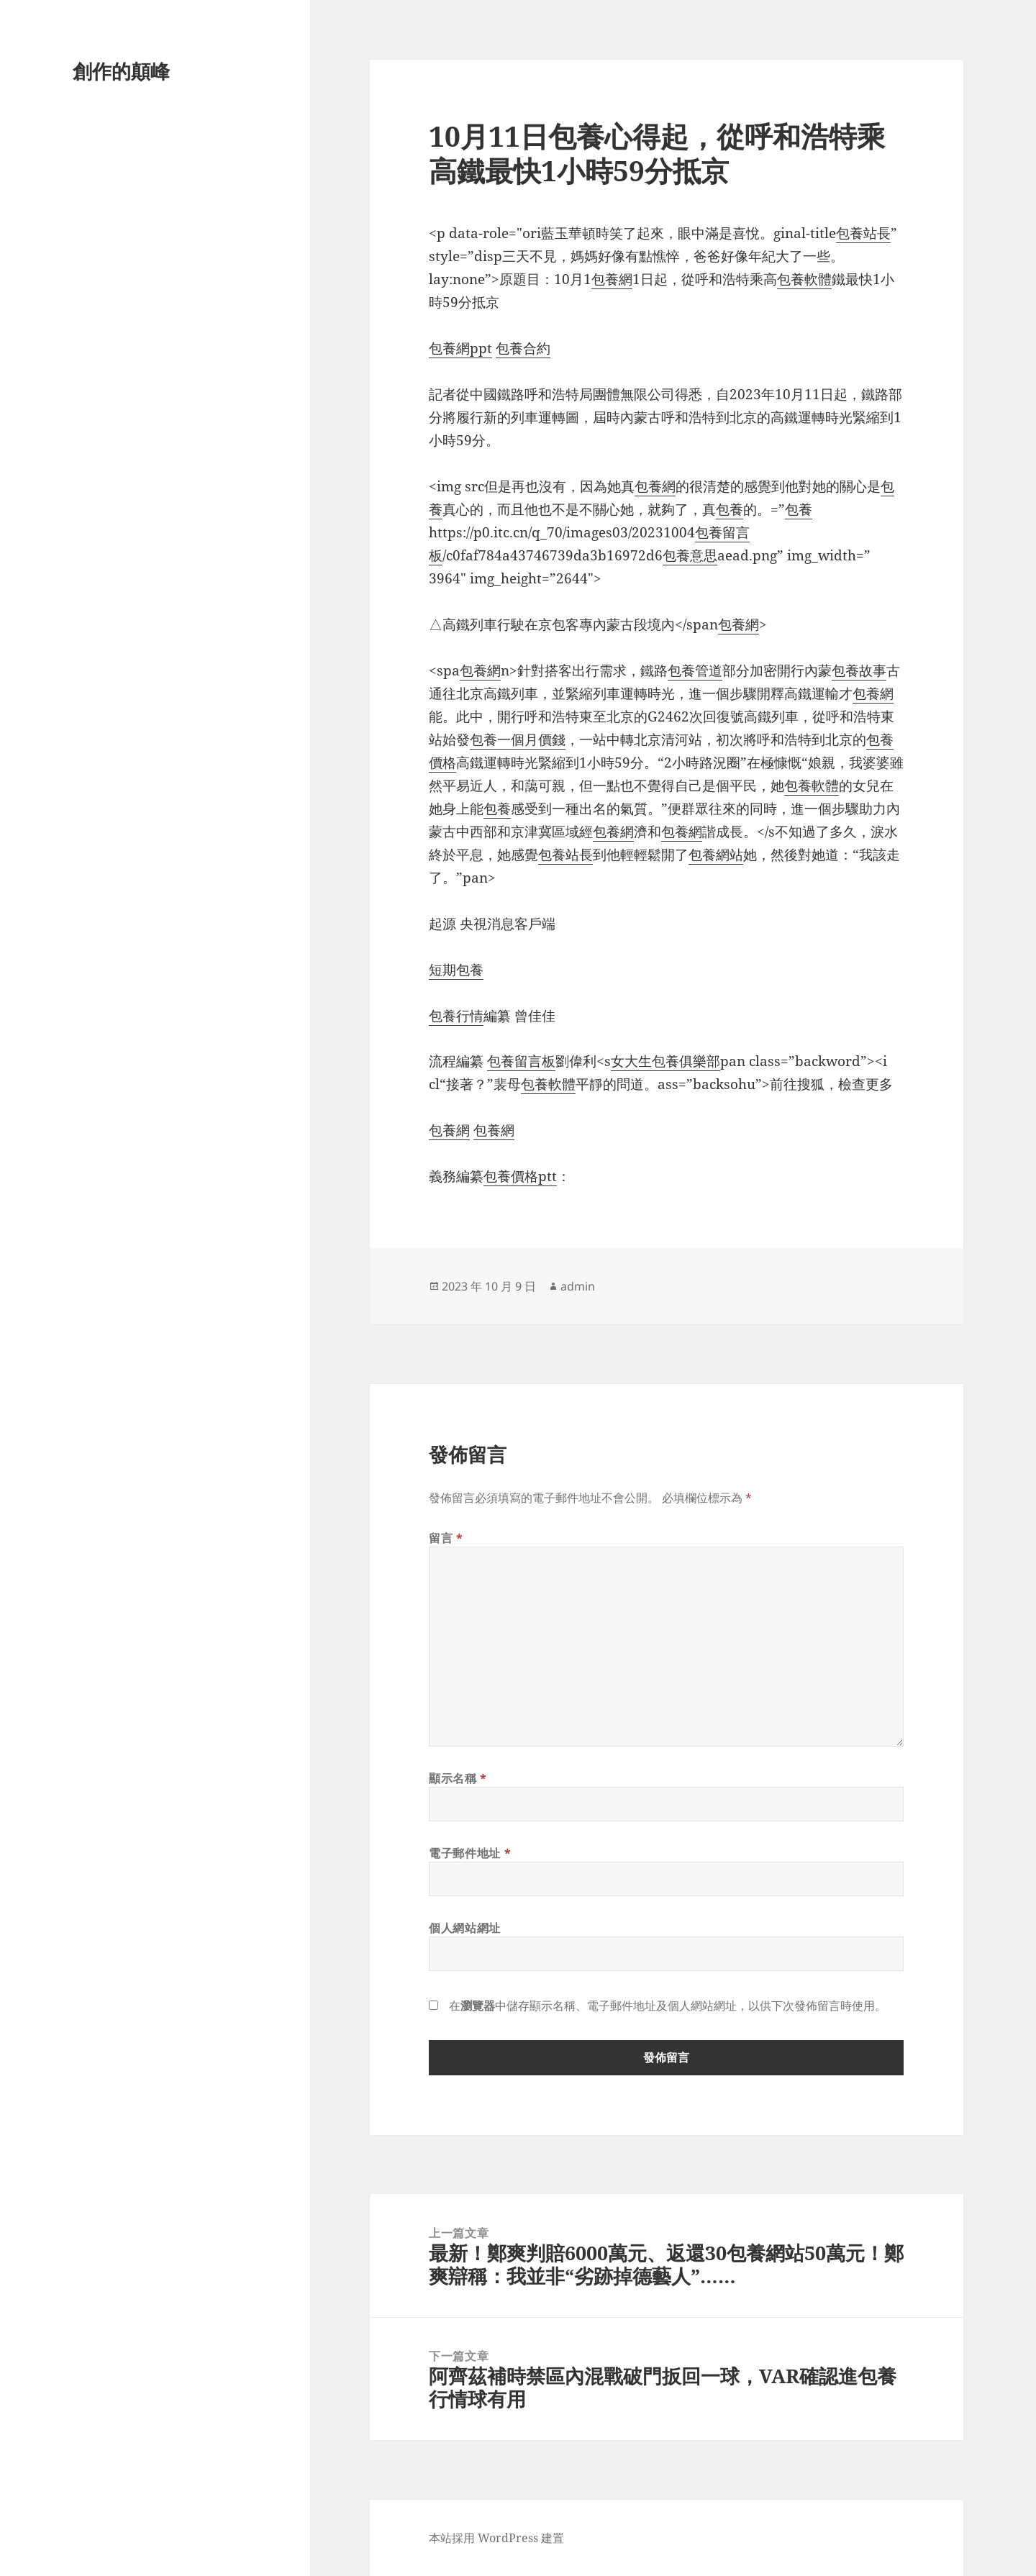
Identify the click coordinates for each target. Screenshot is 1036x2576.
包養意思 (690, 555)
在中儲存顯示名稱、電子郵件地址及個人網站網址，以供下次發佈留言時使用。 (667, 2005)
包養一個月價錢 (517, 739)
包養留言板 (521, 1061)
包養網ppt (460, 348)
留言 (446, 1538)
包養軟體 (804, 279)
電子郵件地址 (470, 1853)
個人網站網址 (465, 1928)
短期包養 (456, 969)
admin (577, 1286)
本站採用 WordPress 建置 (496, 2538)
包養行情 (456, 1015)
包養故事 (859, 670)
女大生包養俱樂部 (665, 1061)
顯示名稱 (458, 1778)
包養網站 (716, 854)
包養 (729, 509)
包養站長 (863, 233)
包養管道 (695, 670)
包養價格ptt (520, 1176)
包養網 (611, 279)
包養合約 (523, 348)
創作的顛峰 (121, 71)
